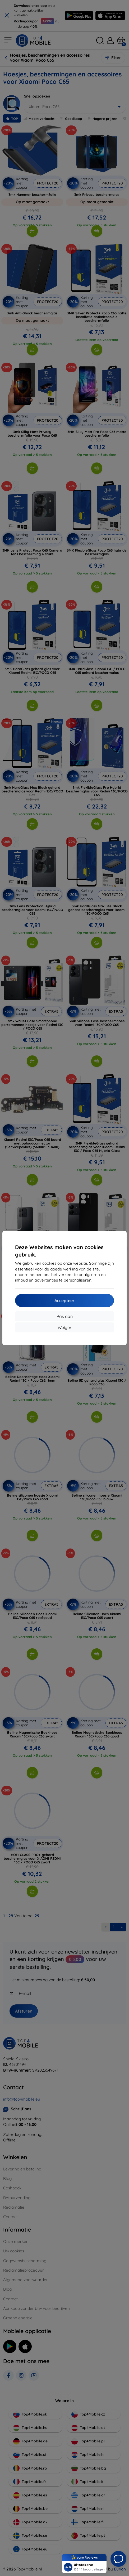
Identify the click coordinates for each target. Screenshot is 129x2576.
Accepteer (64, 1300)
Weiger (64, 1327)
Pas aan (65, 1316)
